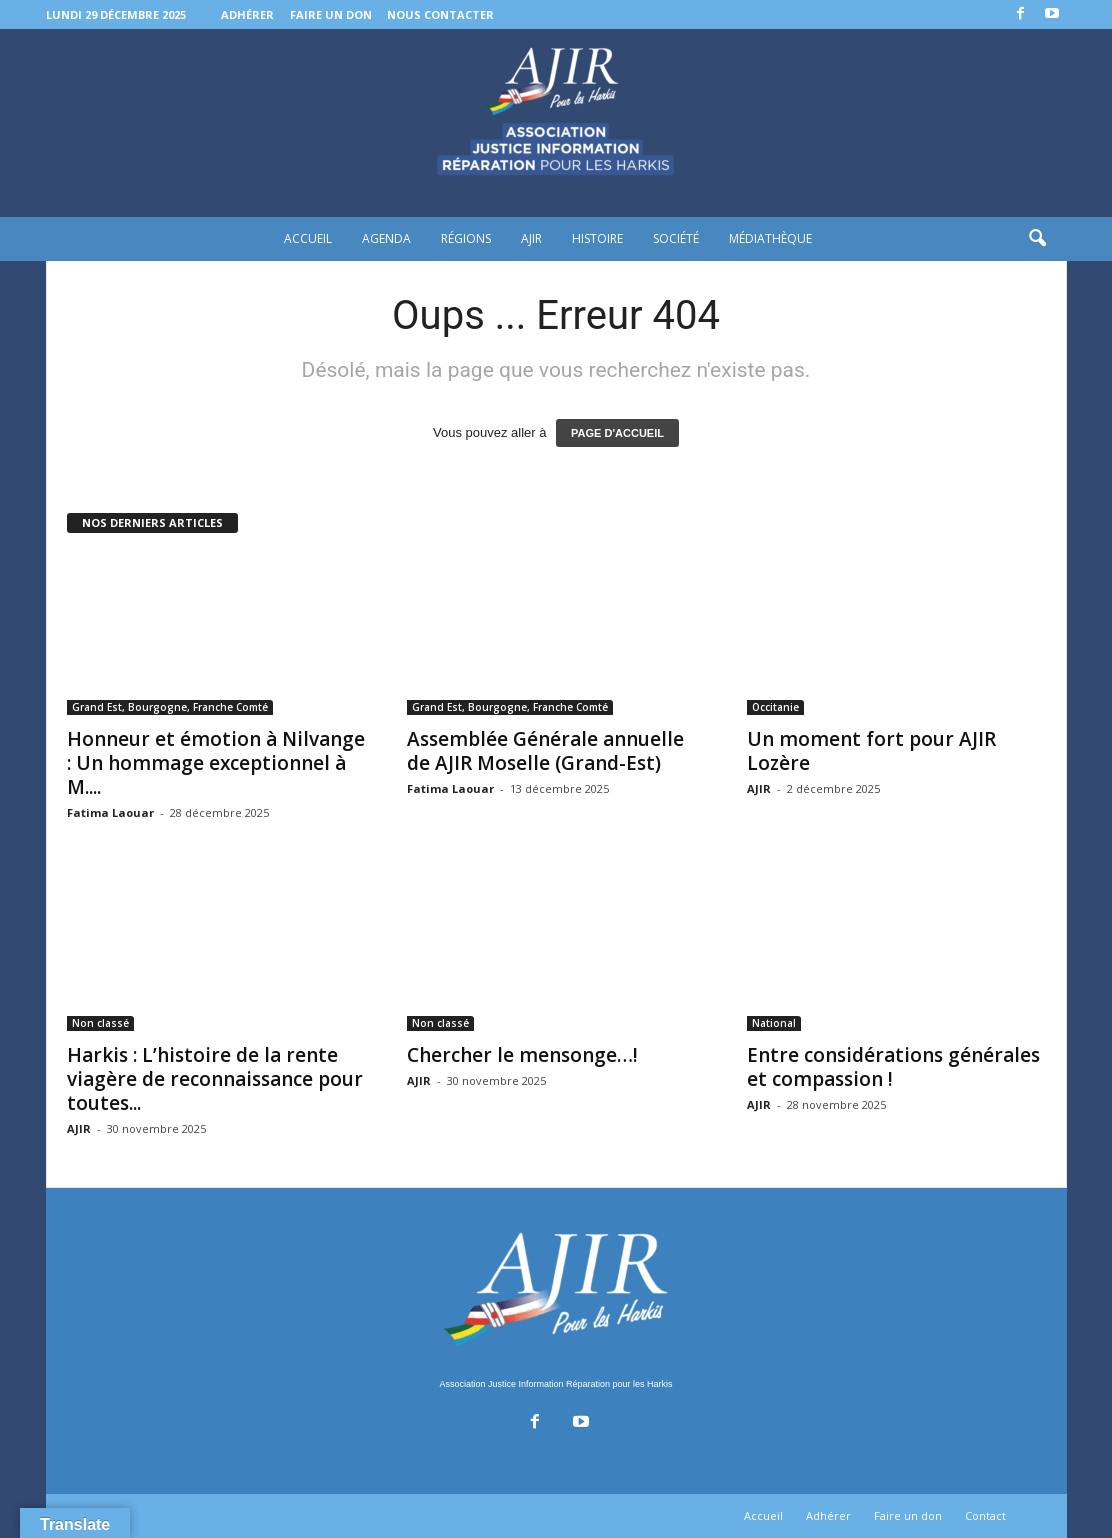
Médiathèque (770, 238)
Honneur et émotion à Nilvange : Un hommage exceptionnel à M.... (216, 763)
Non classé (100, 1023)
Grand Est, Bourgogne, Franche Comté (170, 707)
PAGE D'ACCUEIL (617, 433)
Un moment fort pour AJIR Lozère (871, 751)
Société (676, 238)
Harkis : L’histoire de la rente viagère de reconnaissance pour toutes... (215, 1079)
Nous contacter (440, 14)
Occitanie (775, 707)
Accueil (308, 238)
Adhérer (247, 14)
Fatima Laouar (110, 812)
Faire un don (331, 14)
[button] (1037, 239)
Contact (985, 1515)
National (774, 1023)
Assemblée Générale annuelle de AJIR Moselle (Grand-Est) (545, 751)
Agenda (386, 238)
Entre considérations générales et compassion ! (893, 1067)
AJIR (531, 238)
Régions (466, 238)
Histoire (597, 238)
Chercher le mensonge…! (522, 1055)
